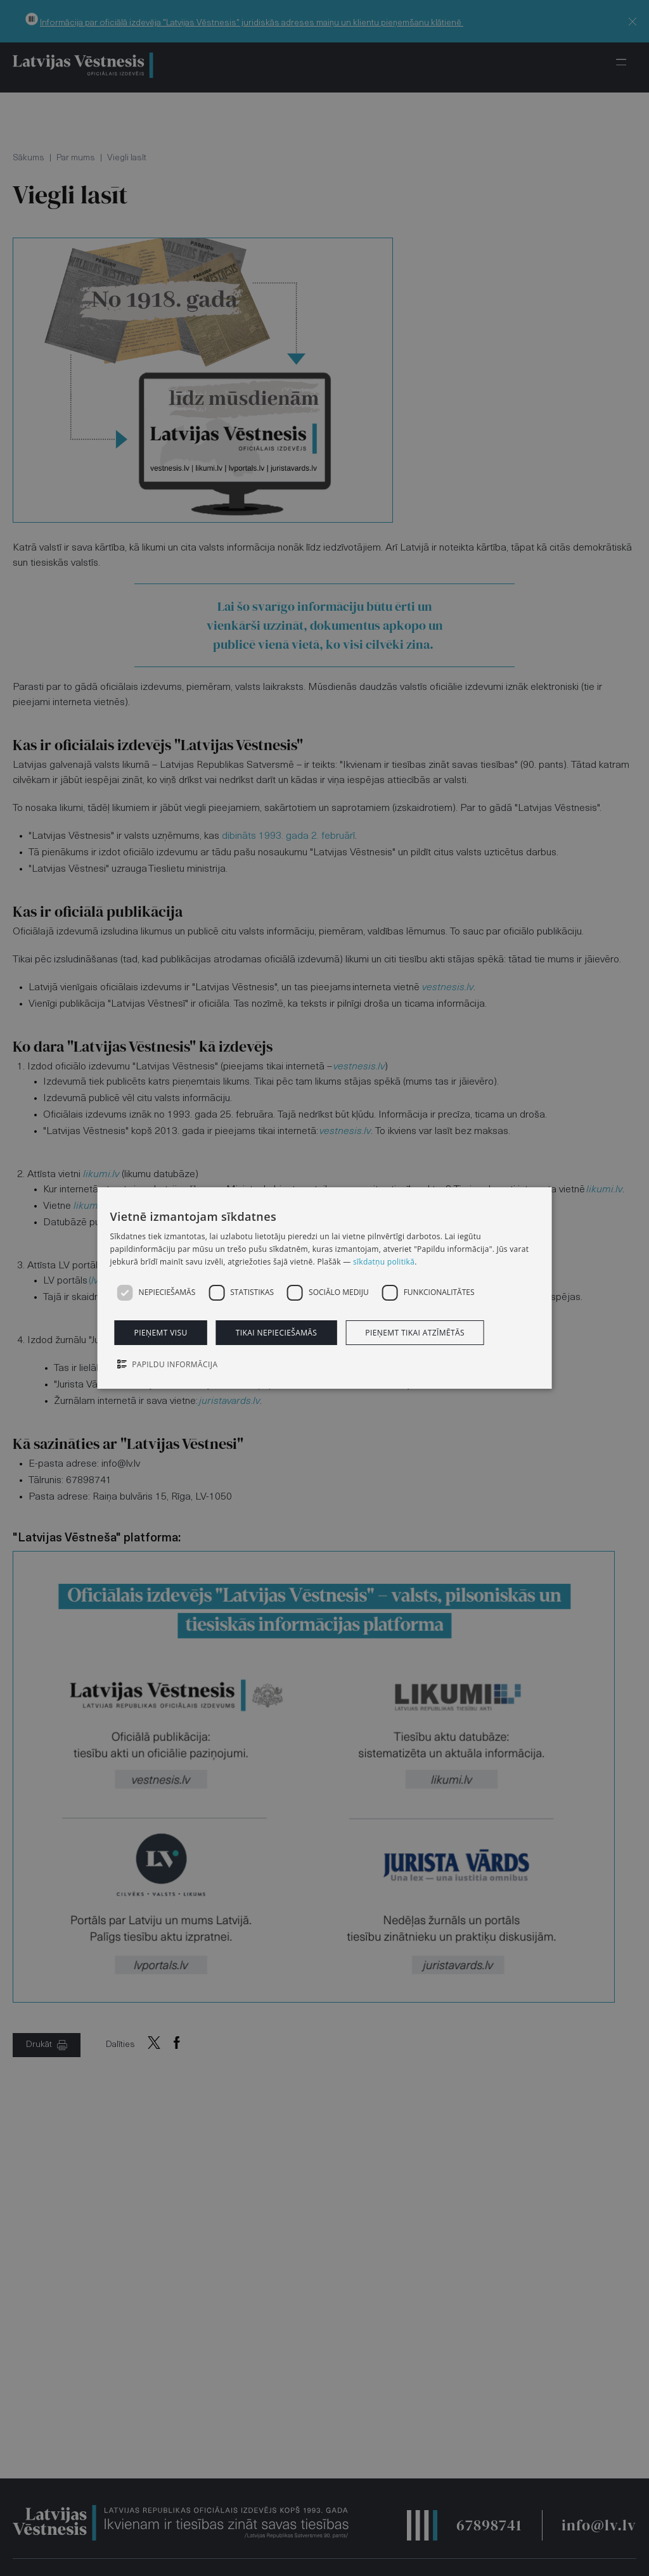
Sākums (28, 158)
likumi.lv (101, 1175)
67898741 (489, 2525)
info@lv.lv (599, 2525)
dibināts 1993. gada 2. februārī (288, 836)
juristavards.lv (229, 1401)
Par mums (75, 158)
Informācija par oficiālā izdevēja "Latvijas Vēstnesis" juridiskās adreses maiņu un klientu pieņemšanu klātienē (251, 23)
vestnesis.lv (447, 988)
